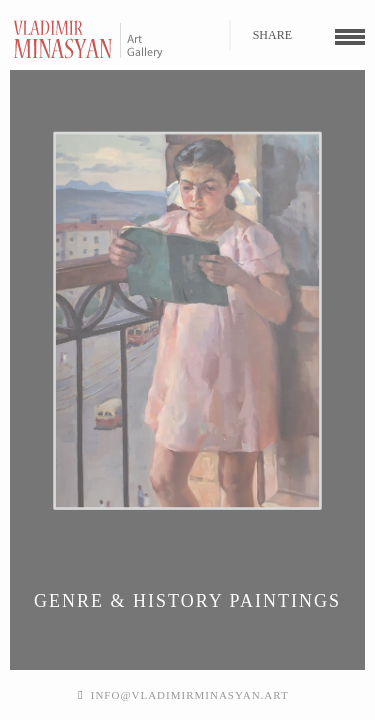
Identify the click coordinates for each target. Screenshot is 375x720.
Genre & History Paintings (187, 601)
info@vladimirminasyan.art (190, 695)
